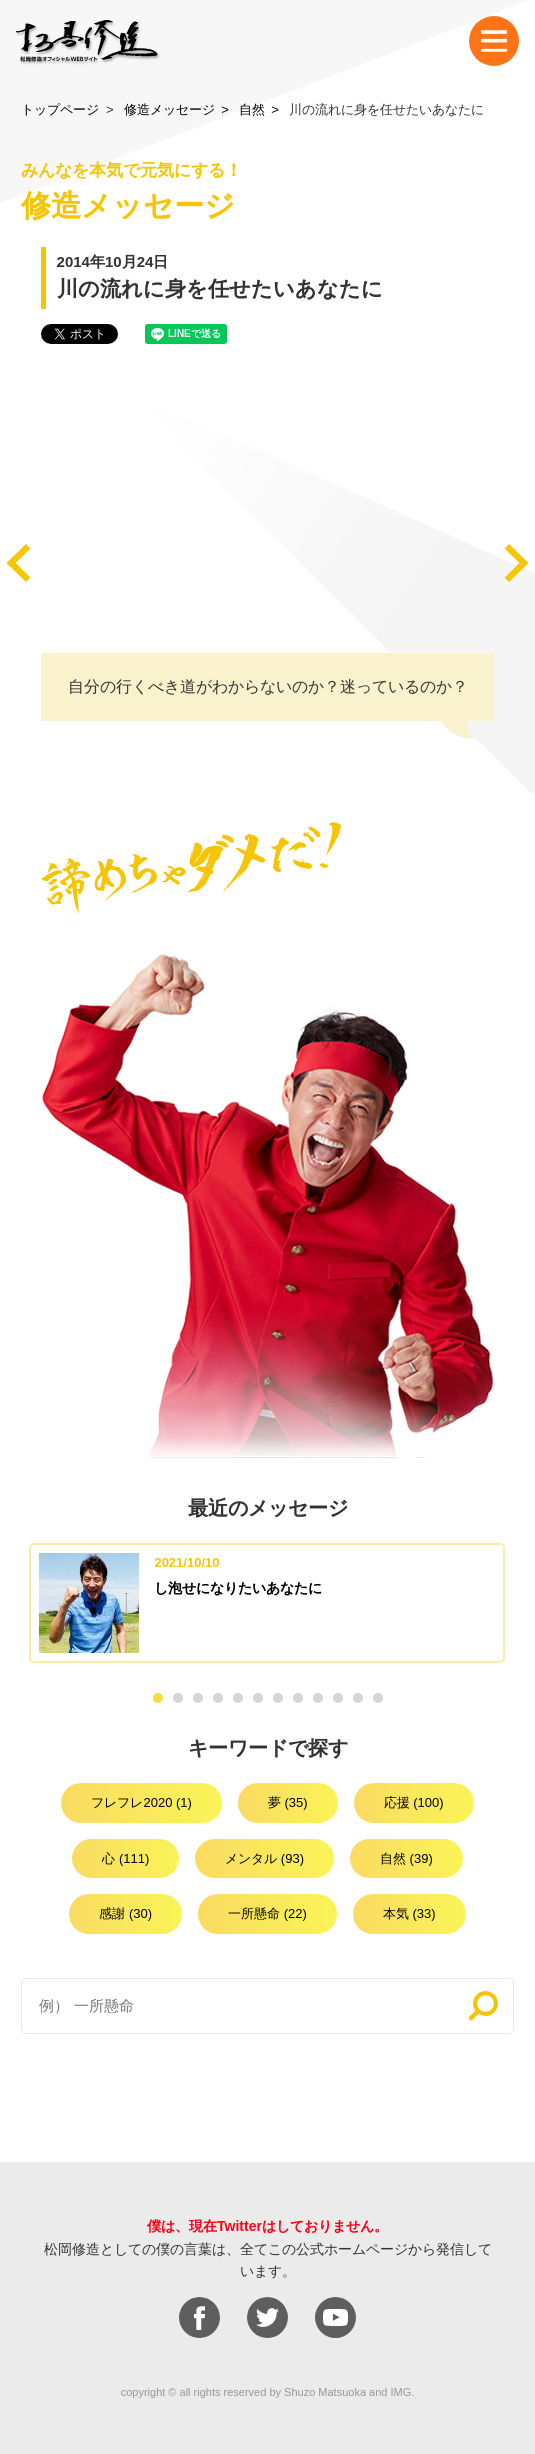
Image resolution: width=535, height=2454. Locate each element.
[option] (267, 1603)
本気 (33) (409, 1913)
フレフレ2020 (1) (141, 1802)
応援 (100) (414, 1802)
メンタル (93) (264, 1858)
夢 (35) (288, 1802)
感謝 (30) (125, 1913)
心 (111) (125, 1858)
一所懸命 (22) (267, 1913)
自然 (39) (406, 1858)
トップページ (60, 109)
